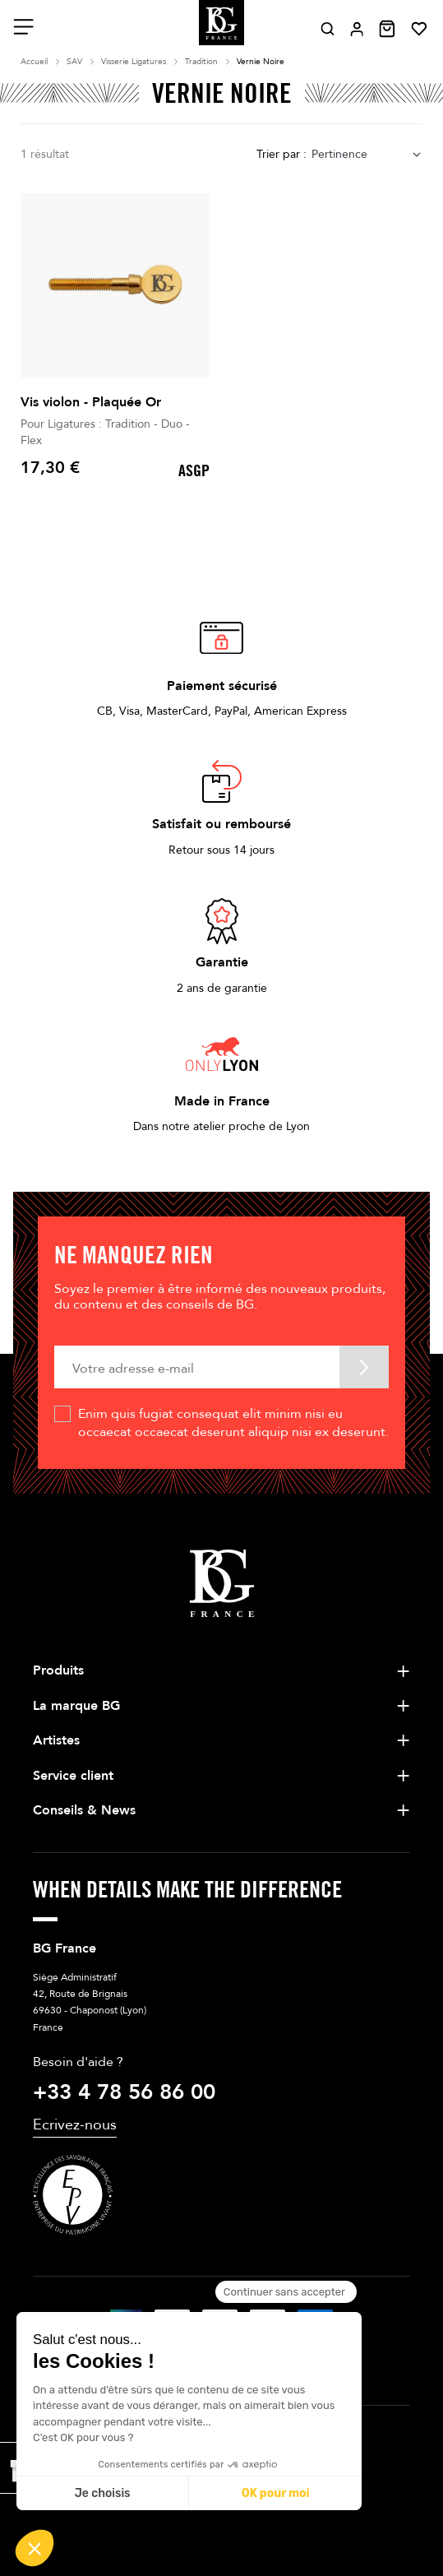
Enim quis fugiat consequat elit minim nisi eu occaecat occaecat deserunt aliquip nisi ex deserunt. (233, 1423)
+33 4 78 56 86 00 (124, 2092)
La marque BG (76, 1706)
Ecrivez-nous (75, 2125)
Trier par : (281, 154)
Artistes (56, 1740)
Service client (73, 1776)
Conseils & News (84, 1810)
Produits (58, 1670)
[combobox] (366, 155)
